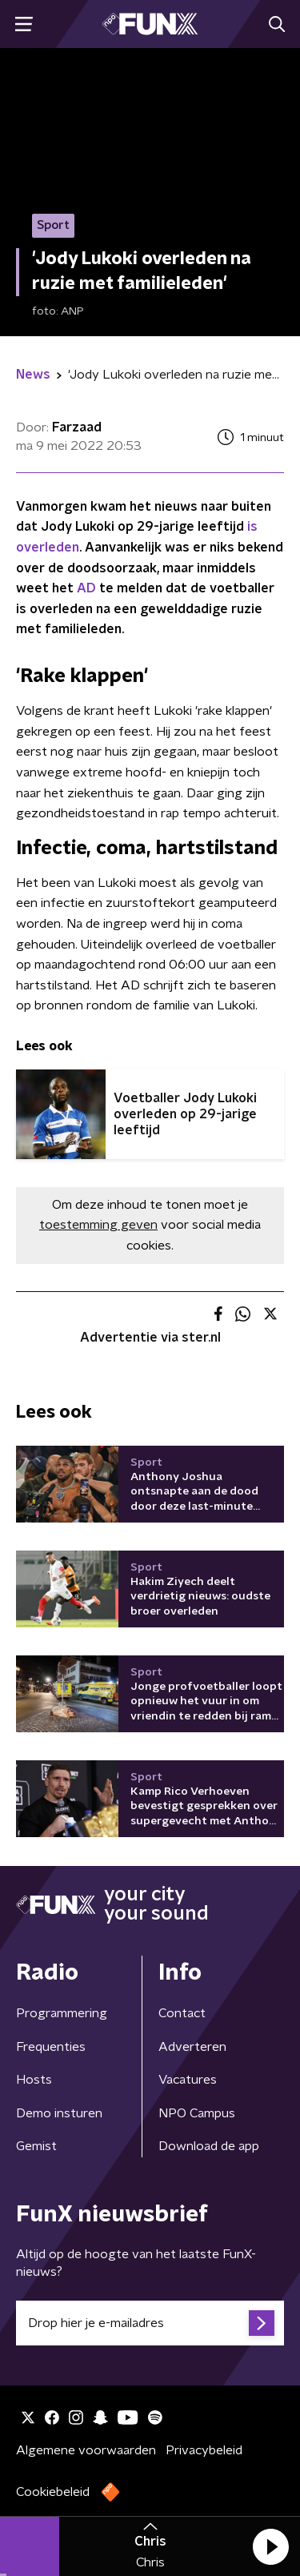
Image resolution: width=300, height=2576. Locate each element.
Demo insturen (59, 2113)
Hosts (34, 2079)
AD (86, 588)
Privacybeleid (204, 2450)
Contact (182, 2013)
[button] (270, 2546)
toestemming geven (98, 1224)
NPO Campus (196, 2113)
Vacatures (187, 2079)
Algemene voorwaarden (86, 2450)
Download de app (208, 2146)
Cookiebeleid (53, 2492)
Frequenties (51, 2046)
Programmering (61, 2013)
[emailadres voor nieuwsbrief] (150, 2323)
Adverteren (192, 2046)
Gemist (36, 2146)
